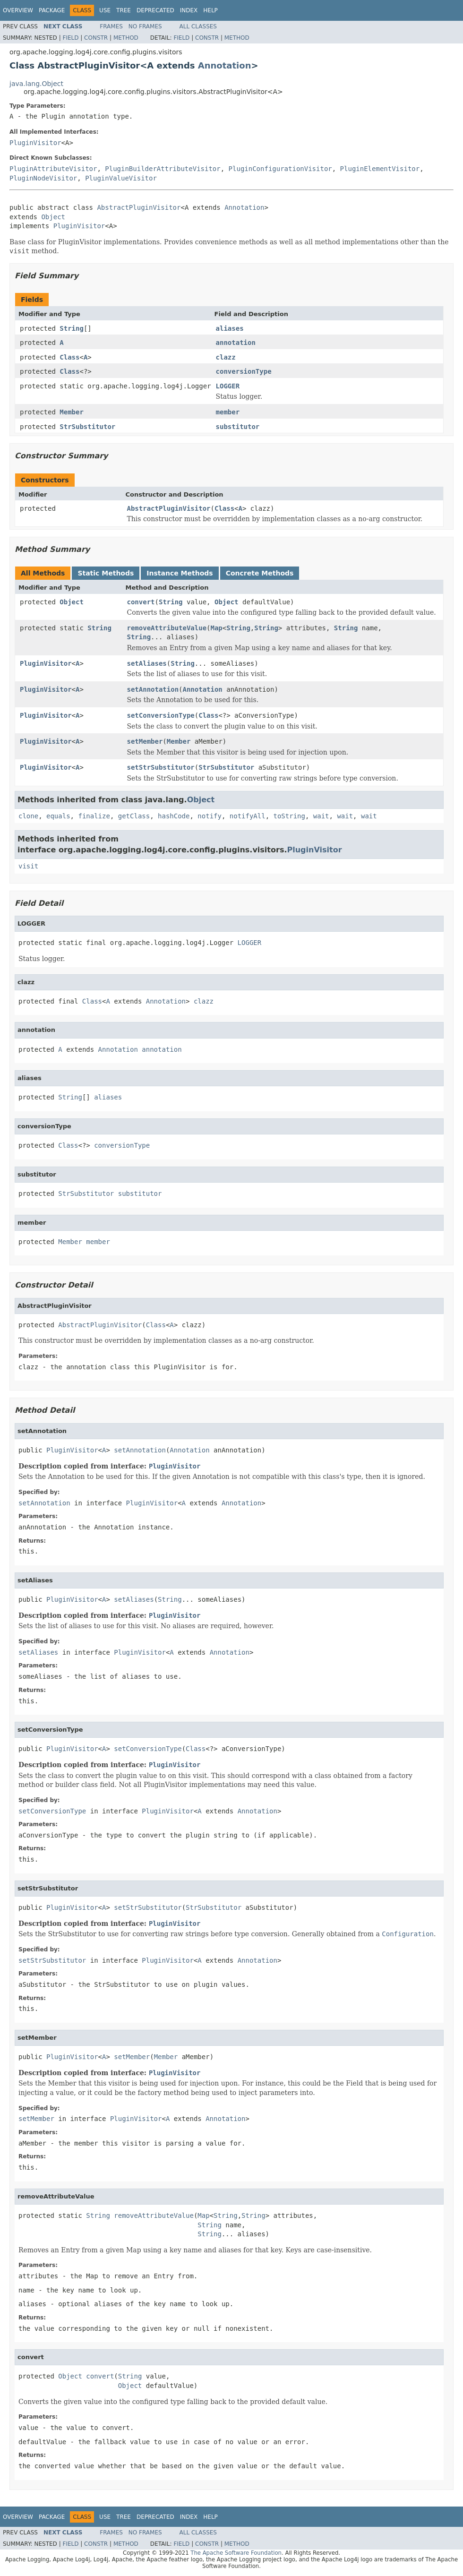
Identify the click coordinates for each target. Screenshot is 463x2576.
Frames (111, 26)
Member (72, 412)
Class (69, 357)
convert (141, 602)
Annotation (224, 65)
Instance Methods (179, 573)
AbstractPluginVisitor (138, 207)
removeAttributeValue (167, 628)
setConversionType (161, 715)
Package (52, 10)
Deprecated (155, 10)
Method (125, 37)
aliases (230, 328)
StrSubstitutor (87, 426)
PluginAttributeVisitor (53, 168)
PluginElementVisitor (380, 168)
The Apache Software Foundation (236, 2553)
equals (58, 816)
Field (70, 37)
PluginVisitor (35, 142)
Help (210, 10)
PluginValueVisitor (121, 178)
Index (189, 10)
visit (28, 866)
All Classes (198, 26)
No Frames (145, 26)
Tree (123, 10)
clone (28, 816)
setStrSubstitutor (161, 767)
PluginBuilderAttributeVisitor (162, 168)
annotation (236, 342)
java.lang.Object (36, 83)
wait (321, 816)
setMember (145, 741)
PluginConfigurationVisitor (280, 168)
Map (217, 628)
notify (209, 816)
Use (105, 10)
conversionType (244, 371)
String (72, 328)
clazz (226, 357)
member (228, 412)
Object (53, 217)
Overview (18, 10)
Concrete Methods (260, 573)
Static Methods (105, 573)
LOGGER (228, 386)
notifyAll (248, 816)
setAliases (147, 663)
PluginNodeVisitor (43, 178)
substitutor (238, 426)
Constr (96, 37)
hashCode (173, 816)
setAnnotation (153, 689)
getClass (134, 816)
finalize (94, 816)
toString (289, 816)
